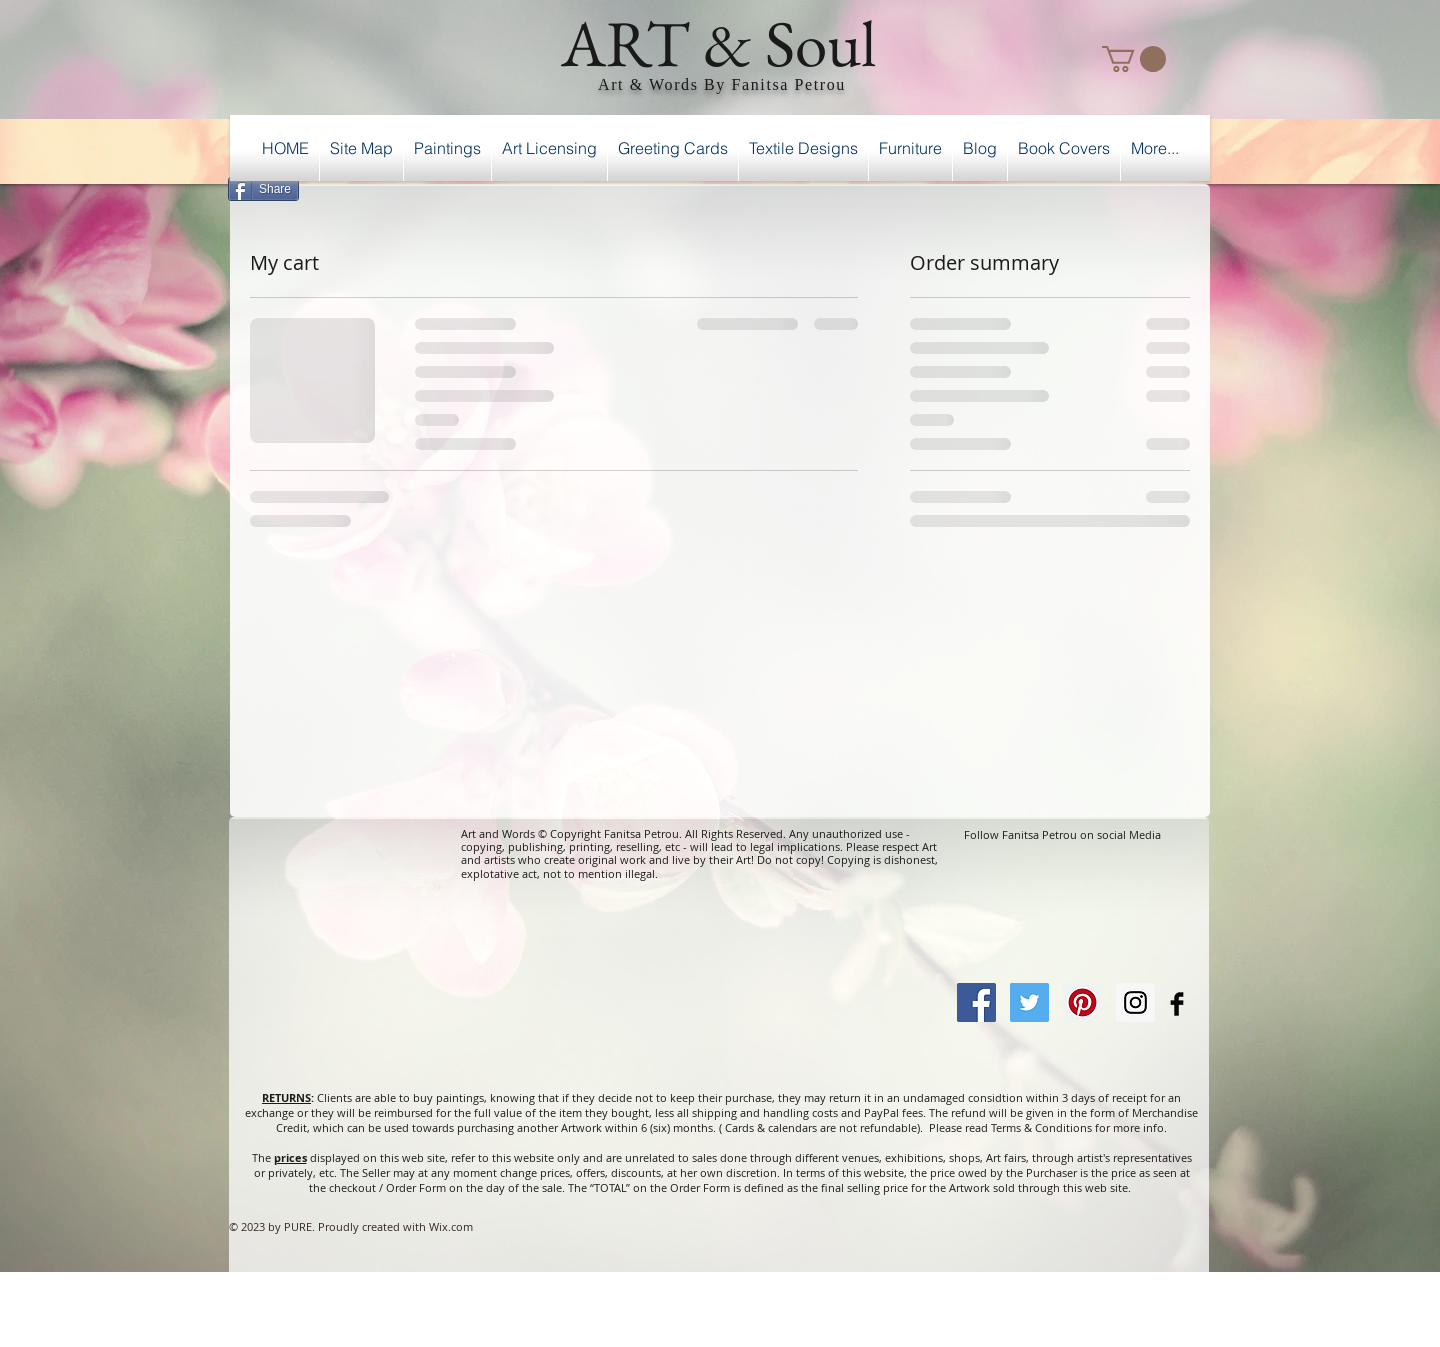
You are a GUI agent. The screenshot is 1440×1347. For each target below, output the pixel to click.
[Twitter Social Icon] (1029, 1002)
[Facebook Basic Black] (1177, 1004)
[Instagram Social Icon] (1135, 1002)
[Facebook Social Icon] (976, 1002)
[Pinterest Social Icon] (1082, 1002)
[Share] (263, 189)
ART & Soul (719, 43)
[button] (1134, 59)
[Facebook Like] (1158, 186)
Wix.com (451, 1226)
